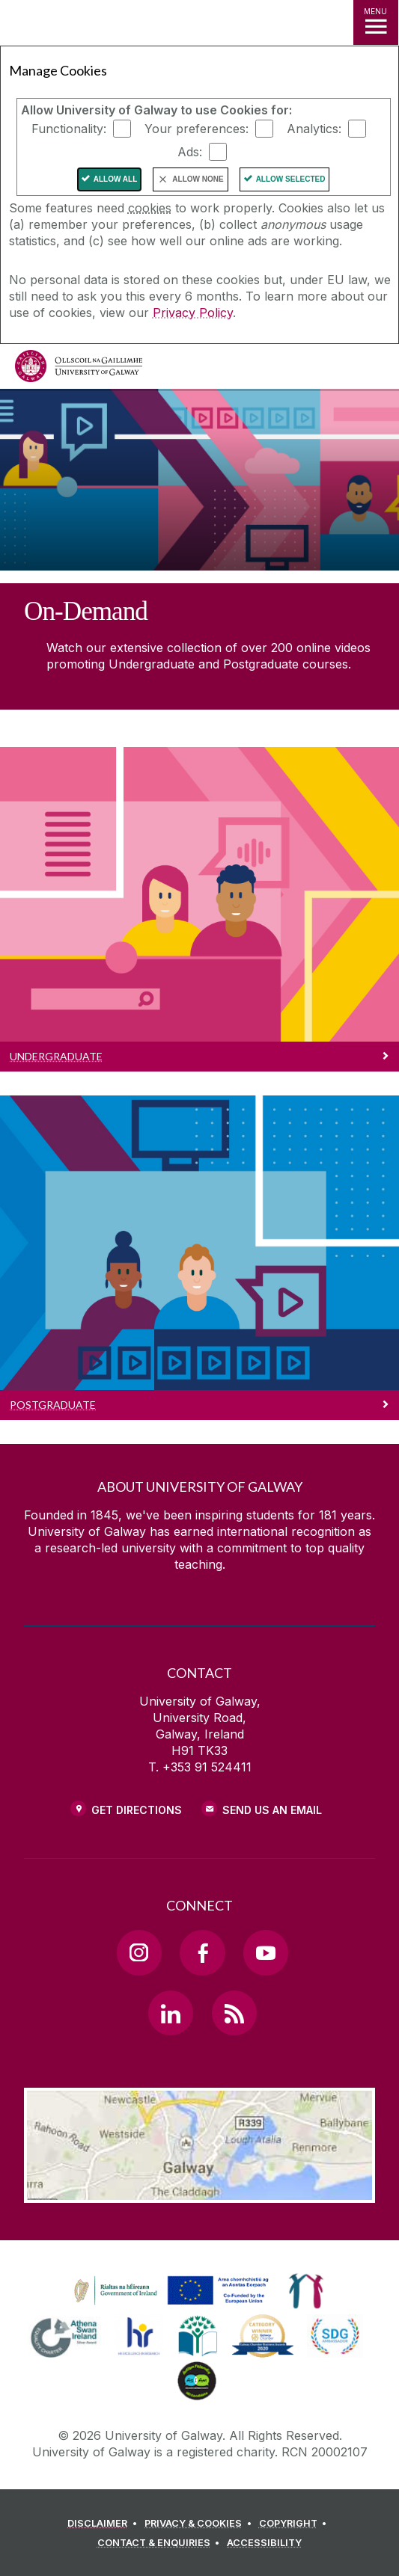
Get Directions (136, 1810)
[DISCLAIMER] (104, 2523)
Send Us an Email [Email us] (272, 1810)
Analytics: (314, 128)
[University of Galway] (78, 370)
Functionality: (68, 128)
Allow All (116, 179)
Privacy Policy (193, 312)
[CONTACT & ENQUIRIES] (161, 2543)
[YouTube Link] (265, 1952)
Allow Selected (291, 179)
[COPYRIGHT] (295, 2523)
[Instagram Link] (139, 1952)
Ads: (189, 151)
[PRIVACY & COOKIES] (200, 2523)
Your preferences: (196, 128)
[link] (169, 2291)
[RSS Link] (234, 2013)
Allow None (197, 179)
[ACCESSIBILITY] (264, 2543)
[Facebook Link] (202, 1952)
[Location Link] (200, 2191)
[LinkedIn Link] (170, 2013)
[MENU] (375, 22)
